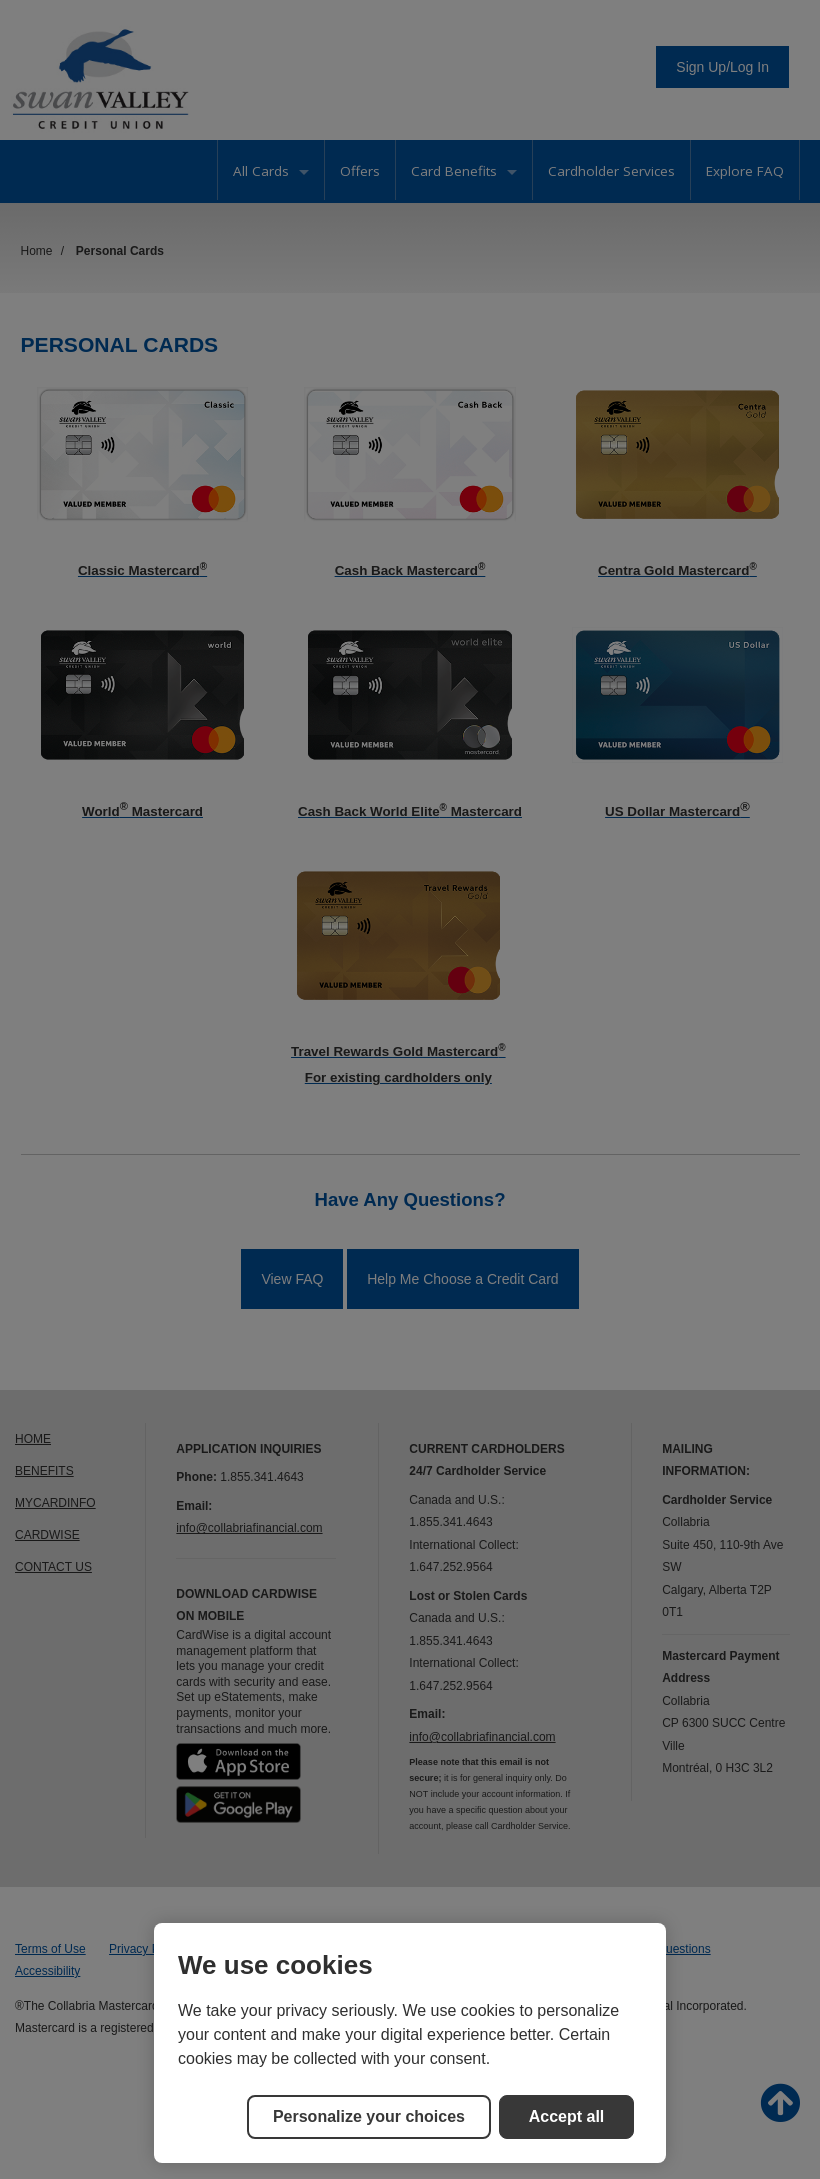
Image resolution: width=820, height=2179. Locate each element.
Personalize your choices (369, 2116)
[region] (410, 2043)
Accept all (567, 2116)
